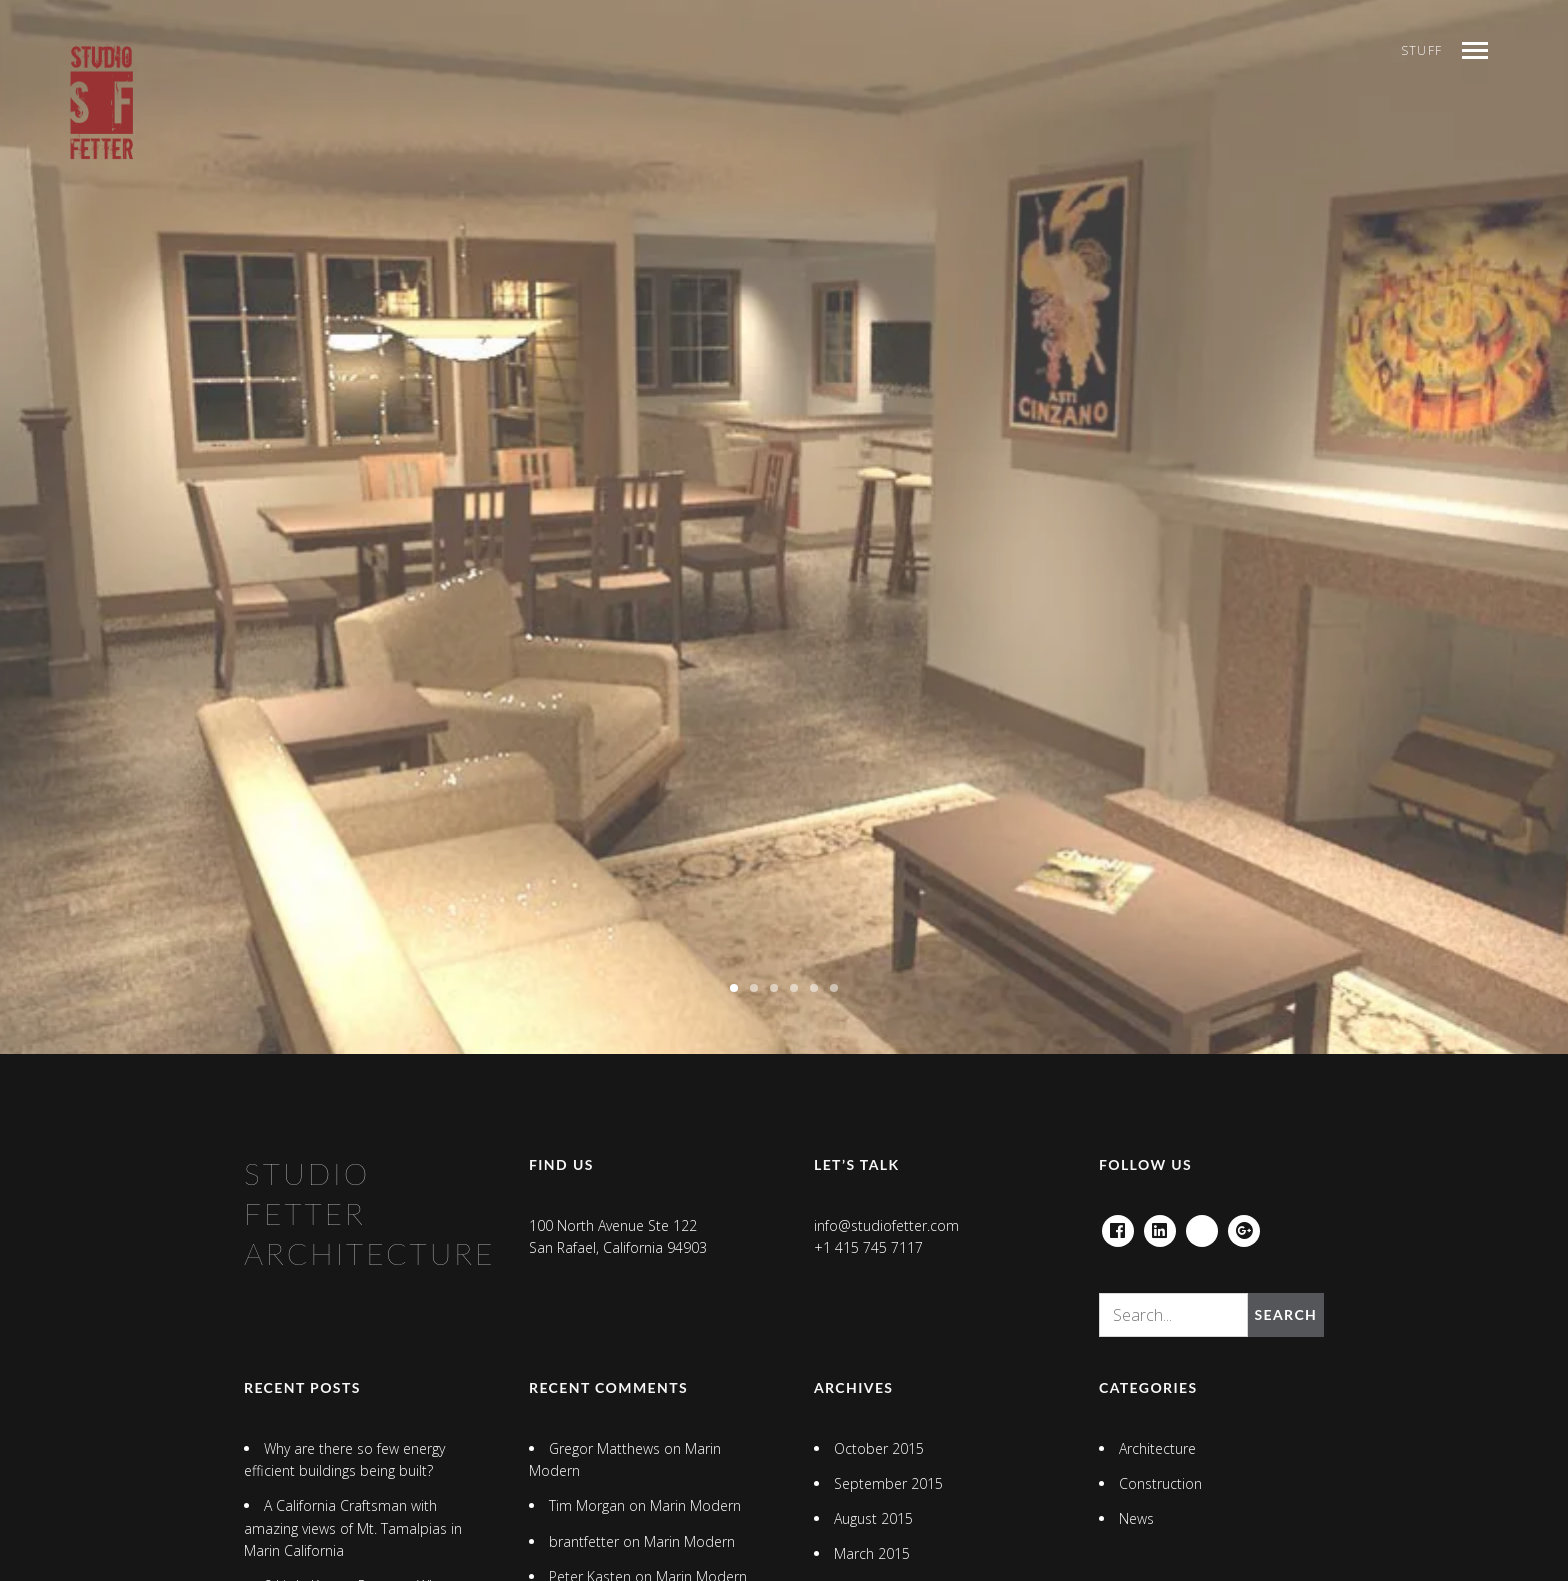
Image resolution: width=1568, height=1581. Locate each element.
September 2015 (888, 1483)
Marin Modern (695, 1505)
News (1136, 1518)
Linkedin (1160, 1225)
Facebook (1118, 1225)
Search (1285, 1314)
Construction (1160, 1483)
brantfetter (584, 1541)
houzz (1202, 1225)
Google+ (1244, 1225)
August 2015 (873, 1518)
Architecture (1157, 1448)
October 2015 (879, 1448)
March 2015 (872, 1553)
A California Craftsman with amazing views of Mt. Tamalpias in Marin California (353, 1528)
